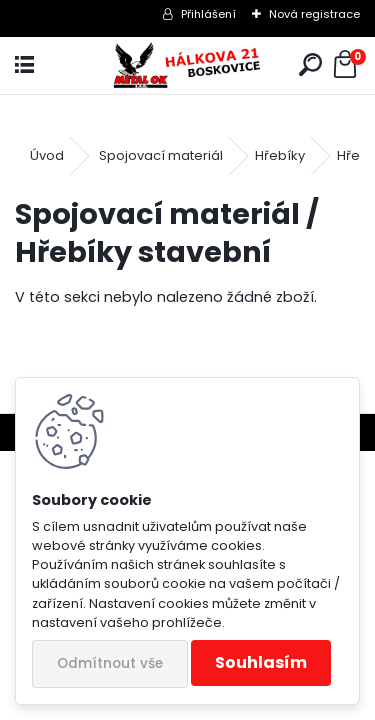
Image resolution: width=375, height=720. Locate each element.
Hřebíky (280, 155)
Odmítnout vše (110, 663)
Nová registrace (314, 14)
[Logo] (187, 65)
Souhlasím (261, 662)
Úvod (47, 155)
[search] (310, 65)
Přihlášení (208, 14)
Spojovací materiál (161, 155)
